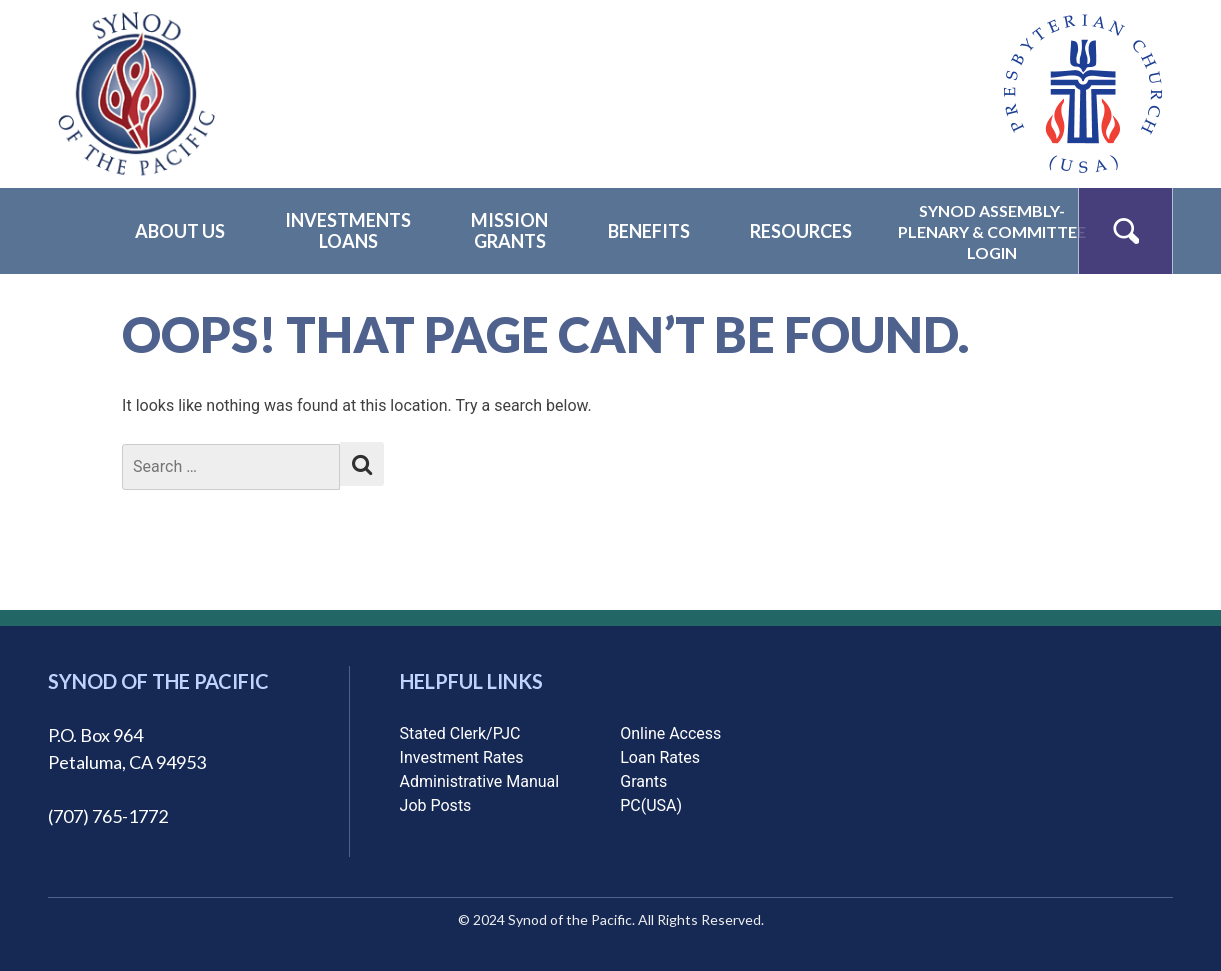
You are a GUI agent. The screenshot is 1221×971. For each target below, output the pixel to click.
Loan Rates (660, 757)
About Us (180, 231)
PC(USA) (651, 805)
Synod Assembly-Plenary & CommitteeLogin (992, 231)
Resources (801, 231)
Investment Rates (462, 757)
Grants (643, 781)
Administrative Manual (480, 781)
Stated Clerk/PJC (460, 733)
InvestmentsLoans (348, 230)
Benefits (649, 231)
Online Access (670, 733)
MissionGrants (509, 230)
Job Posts (436, 805)
